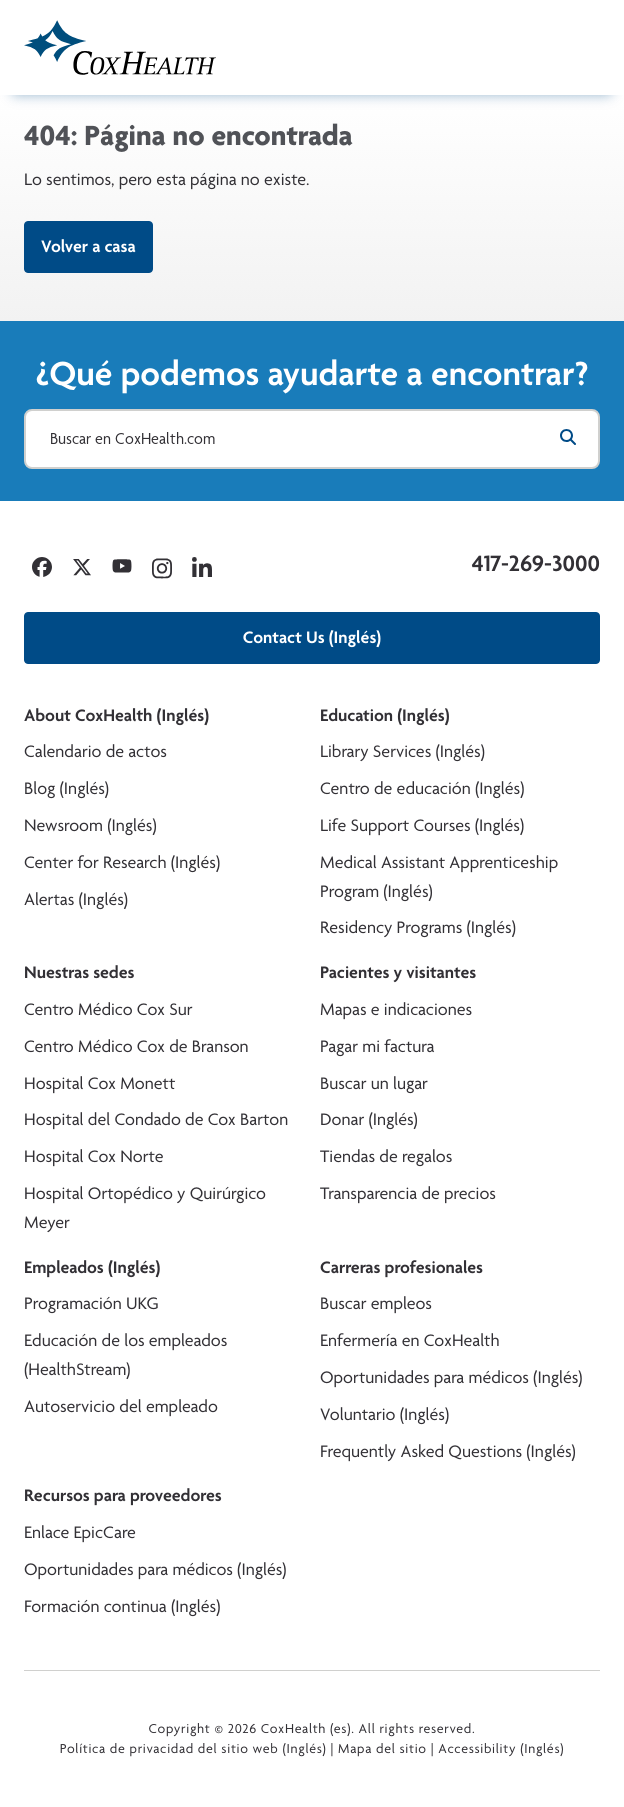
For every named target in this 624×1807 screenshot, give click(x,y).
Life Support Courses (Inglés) (422, 825)
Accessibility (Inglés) (501, 1749)
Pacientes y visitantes (398, 972)
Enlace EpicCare (80, 1532)
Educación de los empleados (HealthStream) (125, 1355)
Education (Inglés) (385, 715)
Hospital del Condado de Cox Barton (156, 1119)
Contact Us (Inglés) (312, 637)
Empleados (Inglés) (92, 1267)
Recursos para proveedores (123, 1495)
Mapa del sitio (382, 1749)
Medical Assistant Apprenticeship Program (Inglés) (439, 877)
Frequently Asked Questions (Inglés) (448, 1451)
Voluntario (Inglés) (384, 1414)
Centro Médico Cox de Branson (136, 1046)
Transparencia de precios (408, 1193)
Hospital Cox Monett (99, 1083)
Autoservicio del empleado (121, 1406)
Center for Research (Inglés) (122, 862)
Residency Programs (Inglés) (418, 927)
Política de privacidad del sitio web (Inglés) (193, 1749)
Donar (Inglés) (369, 1119)
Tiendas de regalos (386, 1156)
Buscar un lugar (374, 1083)
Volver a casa (88, 246)
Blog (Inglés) (66, 788)
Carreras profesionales (401, 1267)
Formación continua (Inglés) (122, 1606)
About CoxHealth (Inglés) (116, 715)
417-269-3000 (536, 563)
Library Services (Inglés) (402, 751)
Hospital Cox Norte (94, 1156)
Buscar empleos (376, 1303)
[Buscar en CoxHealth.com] (312, 439)
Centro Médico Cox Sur (108, 1009)
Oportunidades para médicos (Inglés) (451, 1377)
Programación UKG (91, 1303)
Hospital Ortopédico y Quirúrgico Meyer (145, 1208)
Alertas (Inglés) (76, 899)
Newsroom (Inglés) (90, 825)
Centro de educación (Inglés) (422, 788)
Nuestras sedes (79, 972)
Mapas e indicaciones (396, 1009)
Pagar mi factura (377, 1046)
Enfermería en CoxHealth (410, 1340)
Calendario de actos (95, 751)
